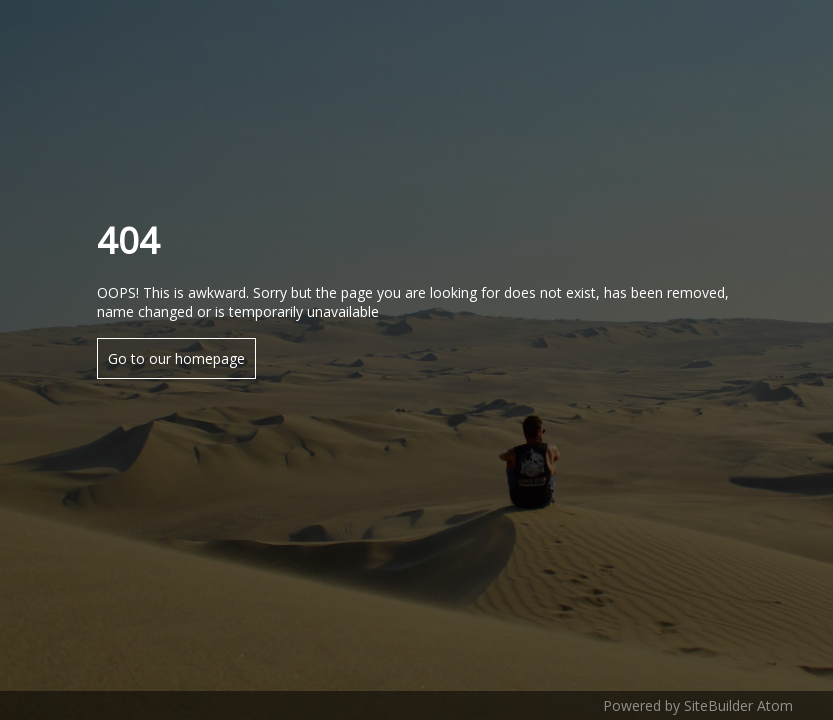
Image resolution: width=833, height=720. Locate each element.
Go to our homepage (176, 358)
